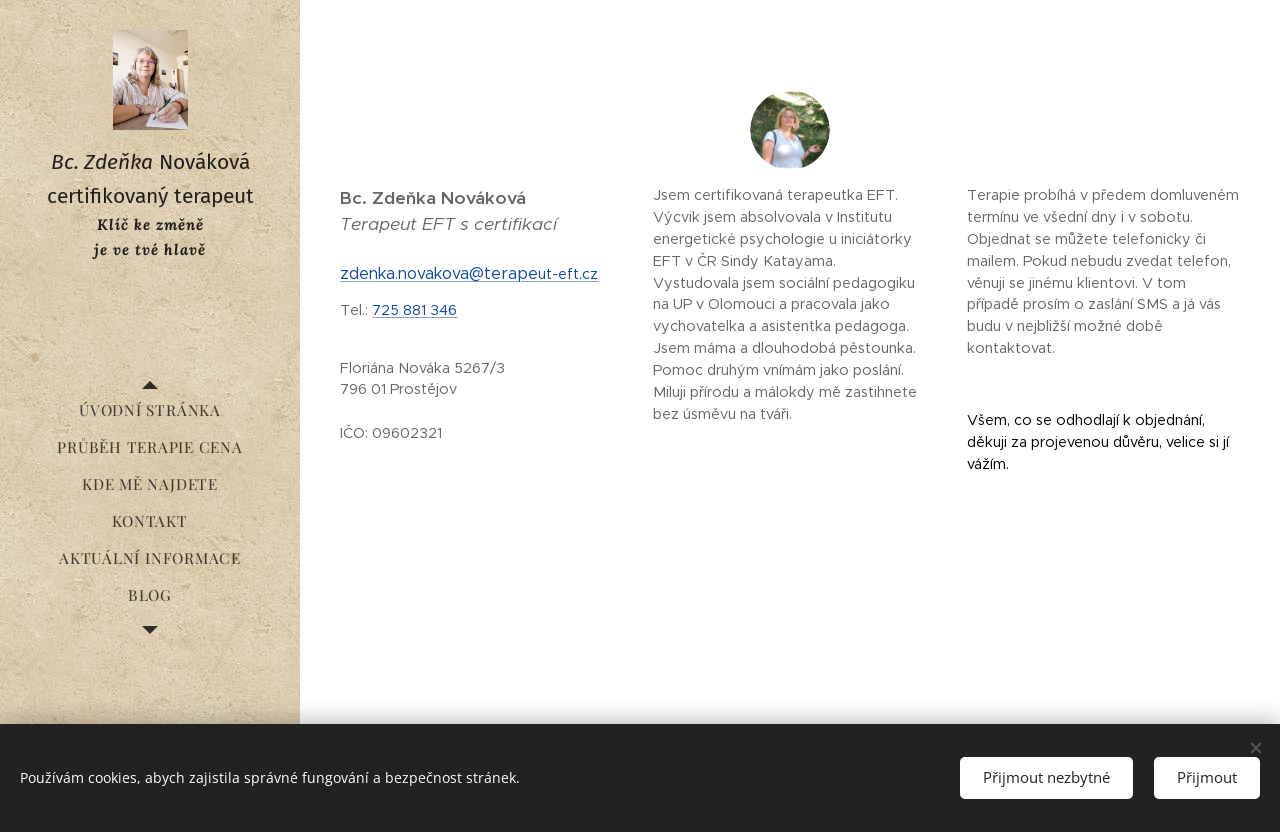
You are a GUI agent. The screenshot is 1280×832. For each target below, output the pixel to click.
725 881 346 (414, 310)
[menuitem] (150, 410)
